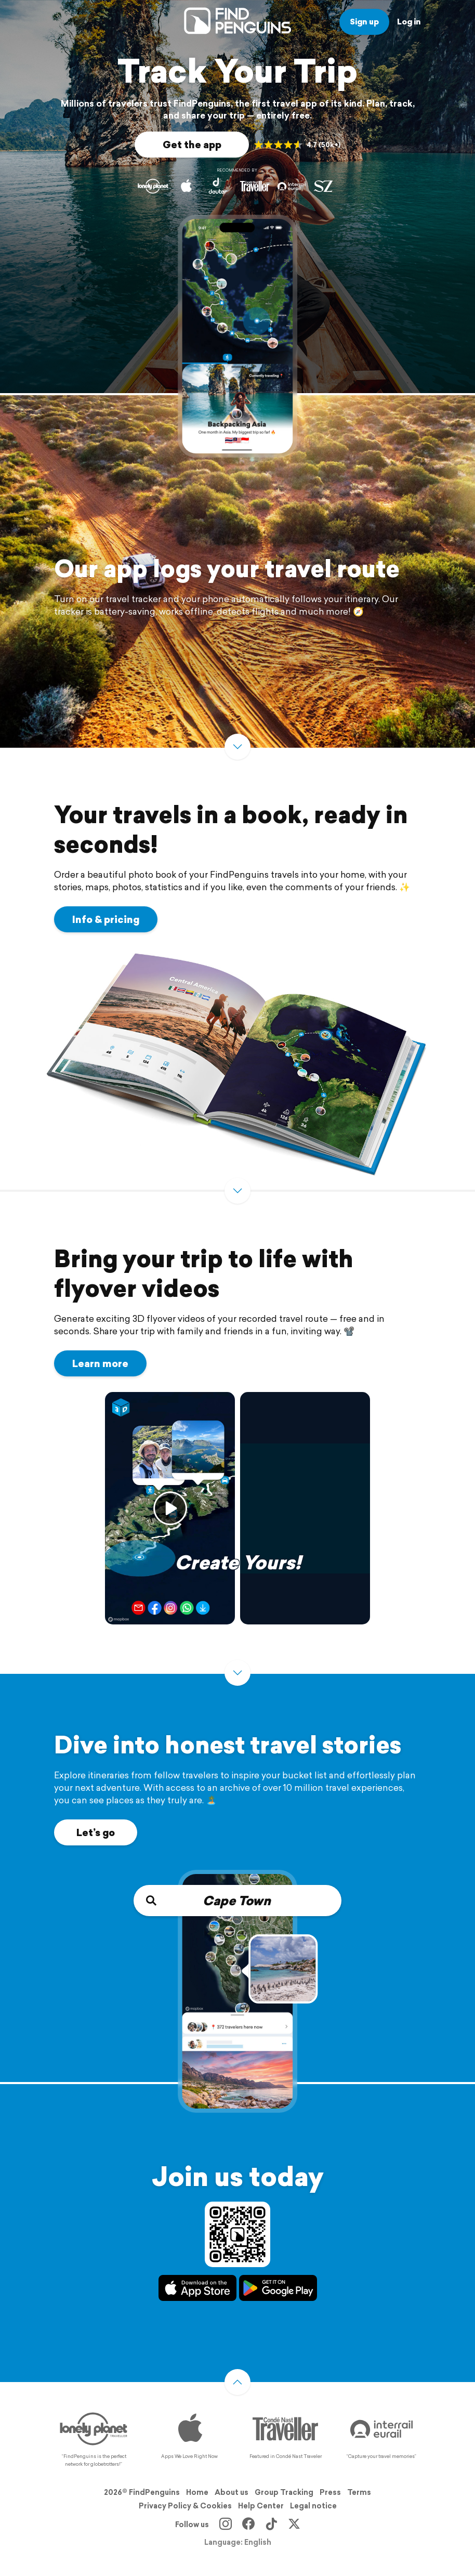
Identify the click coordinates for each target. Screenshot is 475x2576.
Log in (409, 21)
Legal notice (313, 2506)
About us (231, 2492)
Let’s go (95, 1832)
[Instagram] (225, 2524)
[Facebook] (248, 2524)
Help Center (261, 2506)
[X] (294, 2524)
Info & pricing (105, 919)
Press (330, 2492)
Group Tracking (284, 2492)
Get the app (192, 144)
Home (197, 2492)
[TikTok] (271, 2524)
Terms (359, 2492)
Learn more (100, 1363)
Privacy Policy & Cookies (185, 2506)
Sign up (364, 21)
